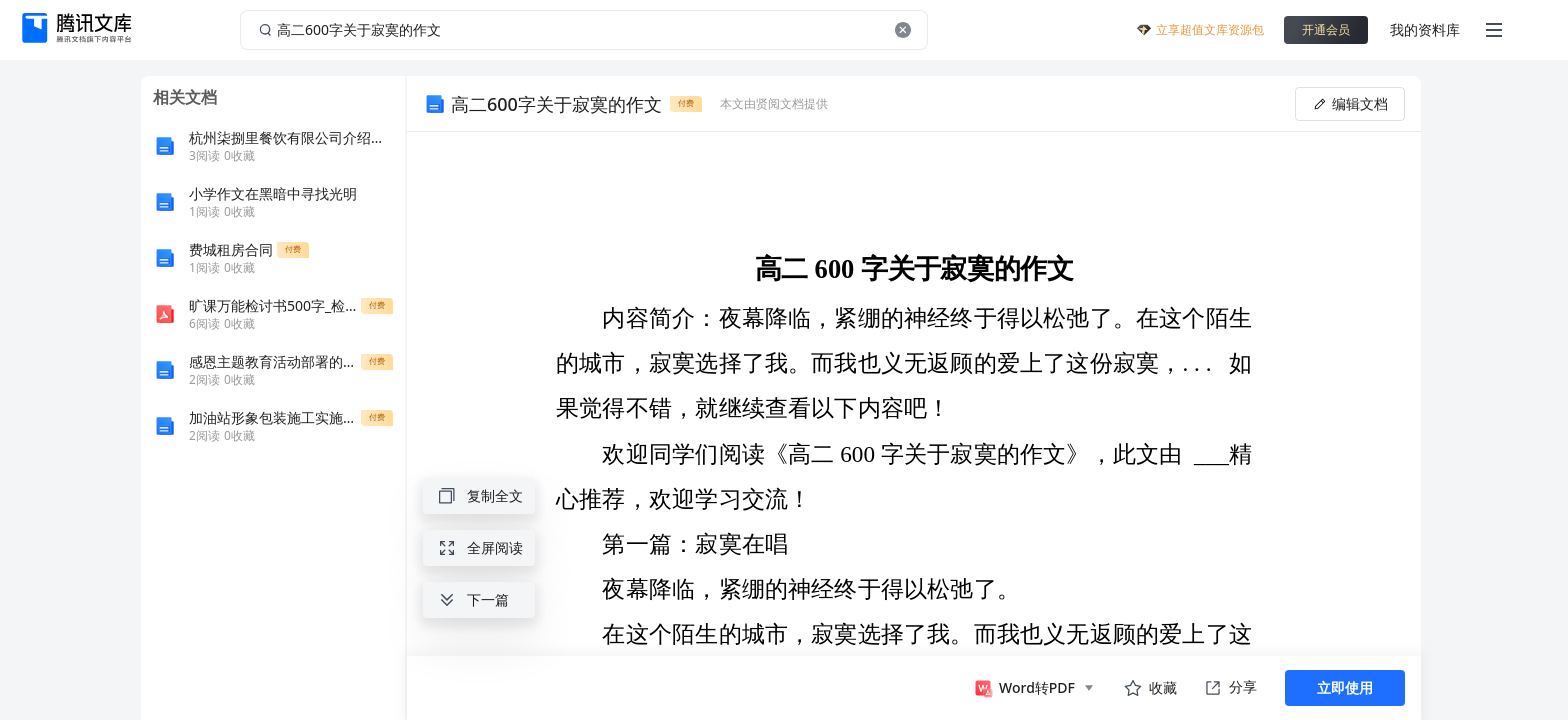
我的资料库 (1425, 29)
